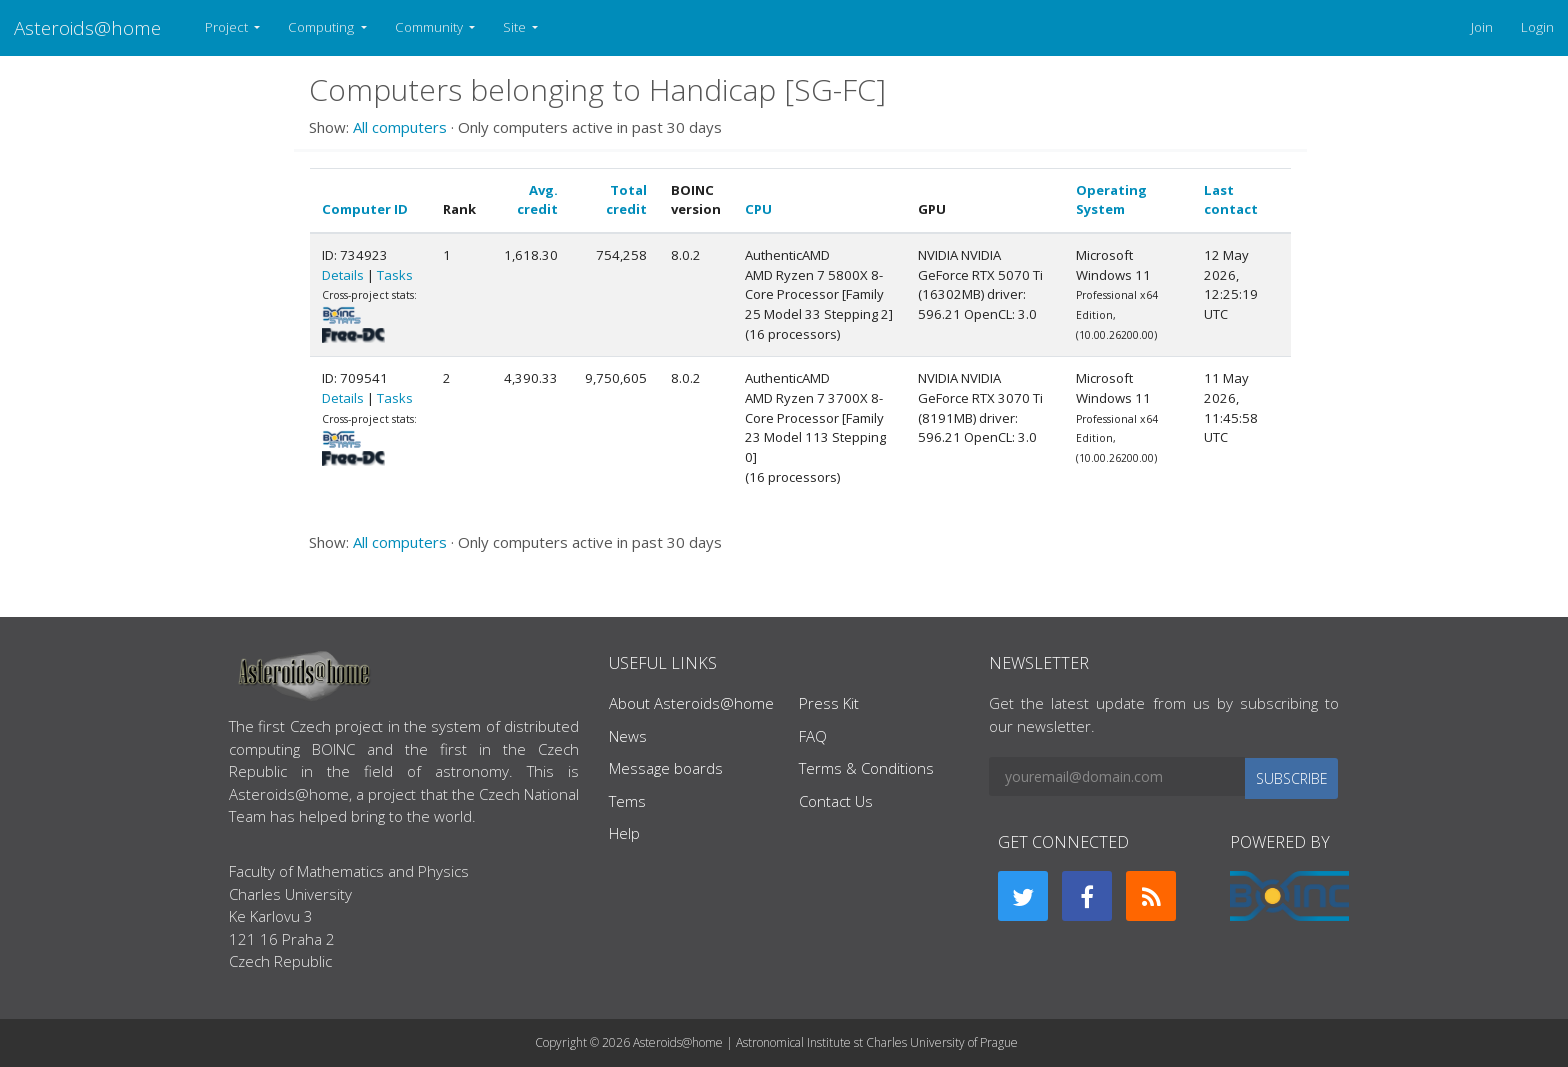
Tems (627, 801)
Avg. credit (537, 200)
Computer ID (365, 209)
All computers (400, 127)
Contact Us (836, 801)
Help (624, 833)
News (628, 736)
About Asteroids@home (691, 703)
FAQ (813, 736)
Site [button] (516, 27)
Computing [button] (322, 27)
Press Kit (829, 703)
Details (343, 275)
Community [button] (430, 27)
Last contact (1231, 200)
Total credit (626, 200)
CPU (758, 209)
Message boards (666, 768)
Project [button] (228, 27)
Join (1482, 27)
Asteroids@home (87, 27)
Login (1537, 27)
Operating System (1111, 200)
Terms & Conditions (866, 768)
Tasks (395, 275)
